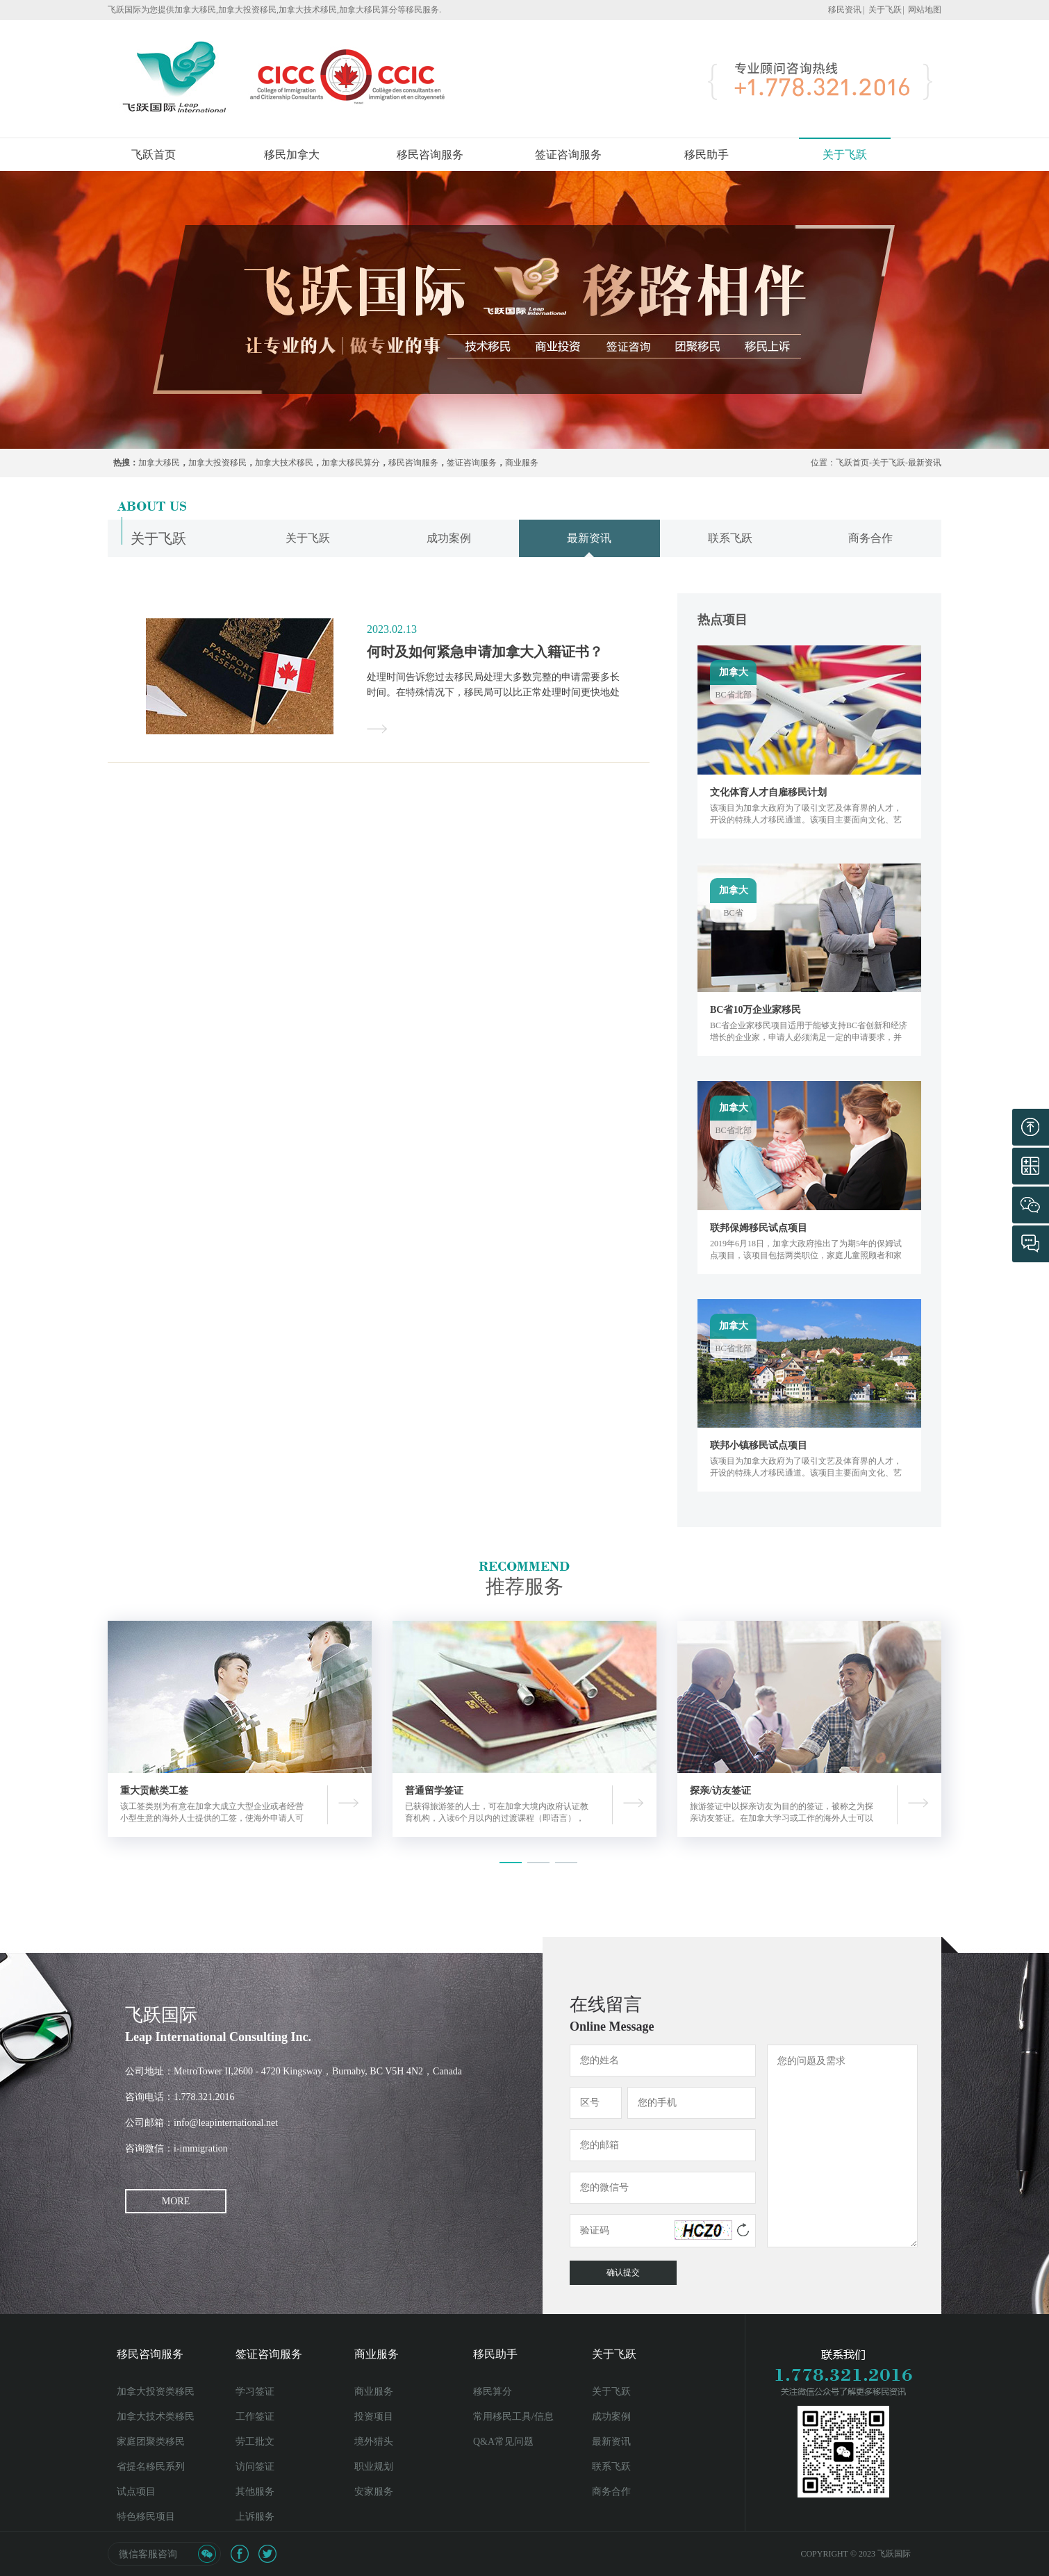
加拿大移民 (159, 463)
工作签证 (255, 2416)
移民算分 (492, 2391)
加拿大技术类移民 (156, 2416)
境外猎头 (373, 2441)
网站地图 (924, 10)
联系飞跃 (611, 2466)
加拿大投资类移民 (156, 2391)
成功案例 (611, 2416)
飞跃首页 (153, 154)
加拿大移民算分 (351, 463)
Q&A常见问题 (503, 2441)
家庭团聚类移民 (151, 2441)
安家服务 (373, 2491)
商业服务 (521, 463)
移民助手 (706, 154)
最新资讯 (924, 463)
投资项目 (373, 2416)
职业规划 (373, 2466)
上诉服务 (255, 2516)
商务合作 (611, 2491)
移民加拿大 (292, 154)
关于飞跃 (885, 10)
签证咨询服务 (568, 154)
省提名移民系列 (151, 2466)
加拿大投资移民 (217, 463)
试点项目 (136, 2491)
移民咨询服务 (430, 154)
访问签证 (255, 2466)
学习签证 (255, 2391)
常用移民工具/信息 (513, 2416)
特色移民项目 (146, 2516)
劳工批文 (255, 2441)
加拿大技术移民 (284, 463)
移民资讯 (844, 10)
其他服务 (255, 2491)
